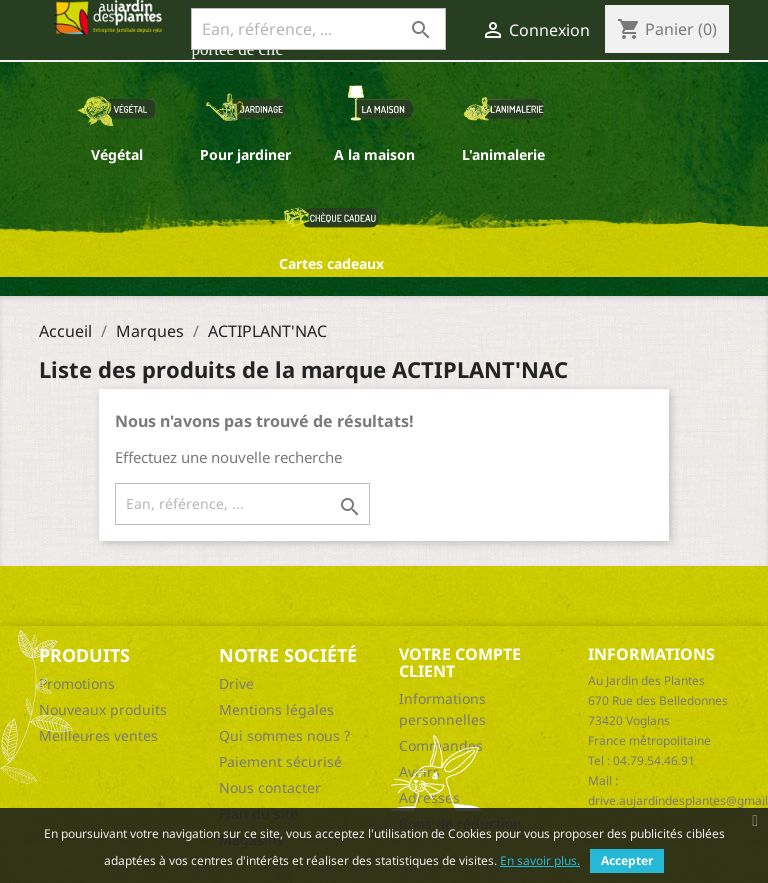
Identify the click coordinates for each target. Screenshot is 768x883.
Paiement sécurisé (280, 761)
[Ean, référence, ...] (318, 29)
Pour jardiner (245, 154)
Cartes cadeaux (331, 263)
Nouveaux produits (103, 709)
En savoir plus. (540, 860)
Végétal (117, 154)
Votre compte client (460, 663)
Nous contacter (270, 787)
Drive (236, 683)
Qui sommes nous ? (284, 735)
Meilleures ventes (98, 735)
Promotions (77, 683)
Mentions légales (276, 709)
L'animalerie (503, 154)
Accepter (627, 860)
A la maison (374, 154)
